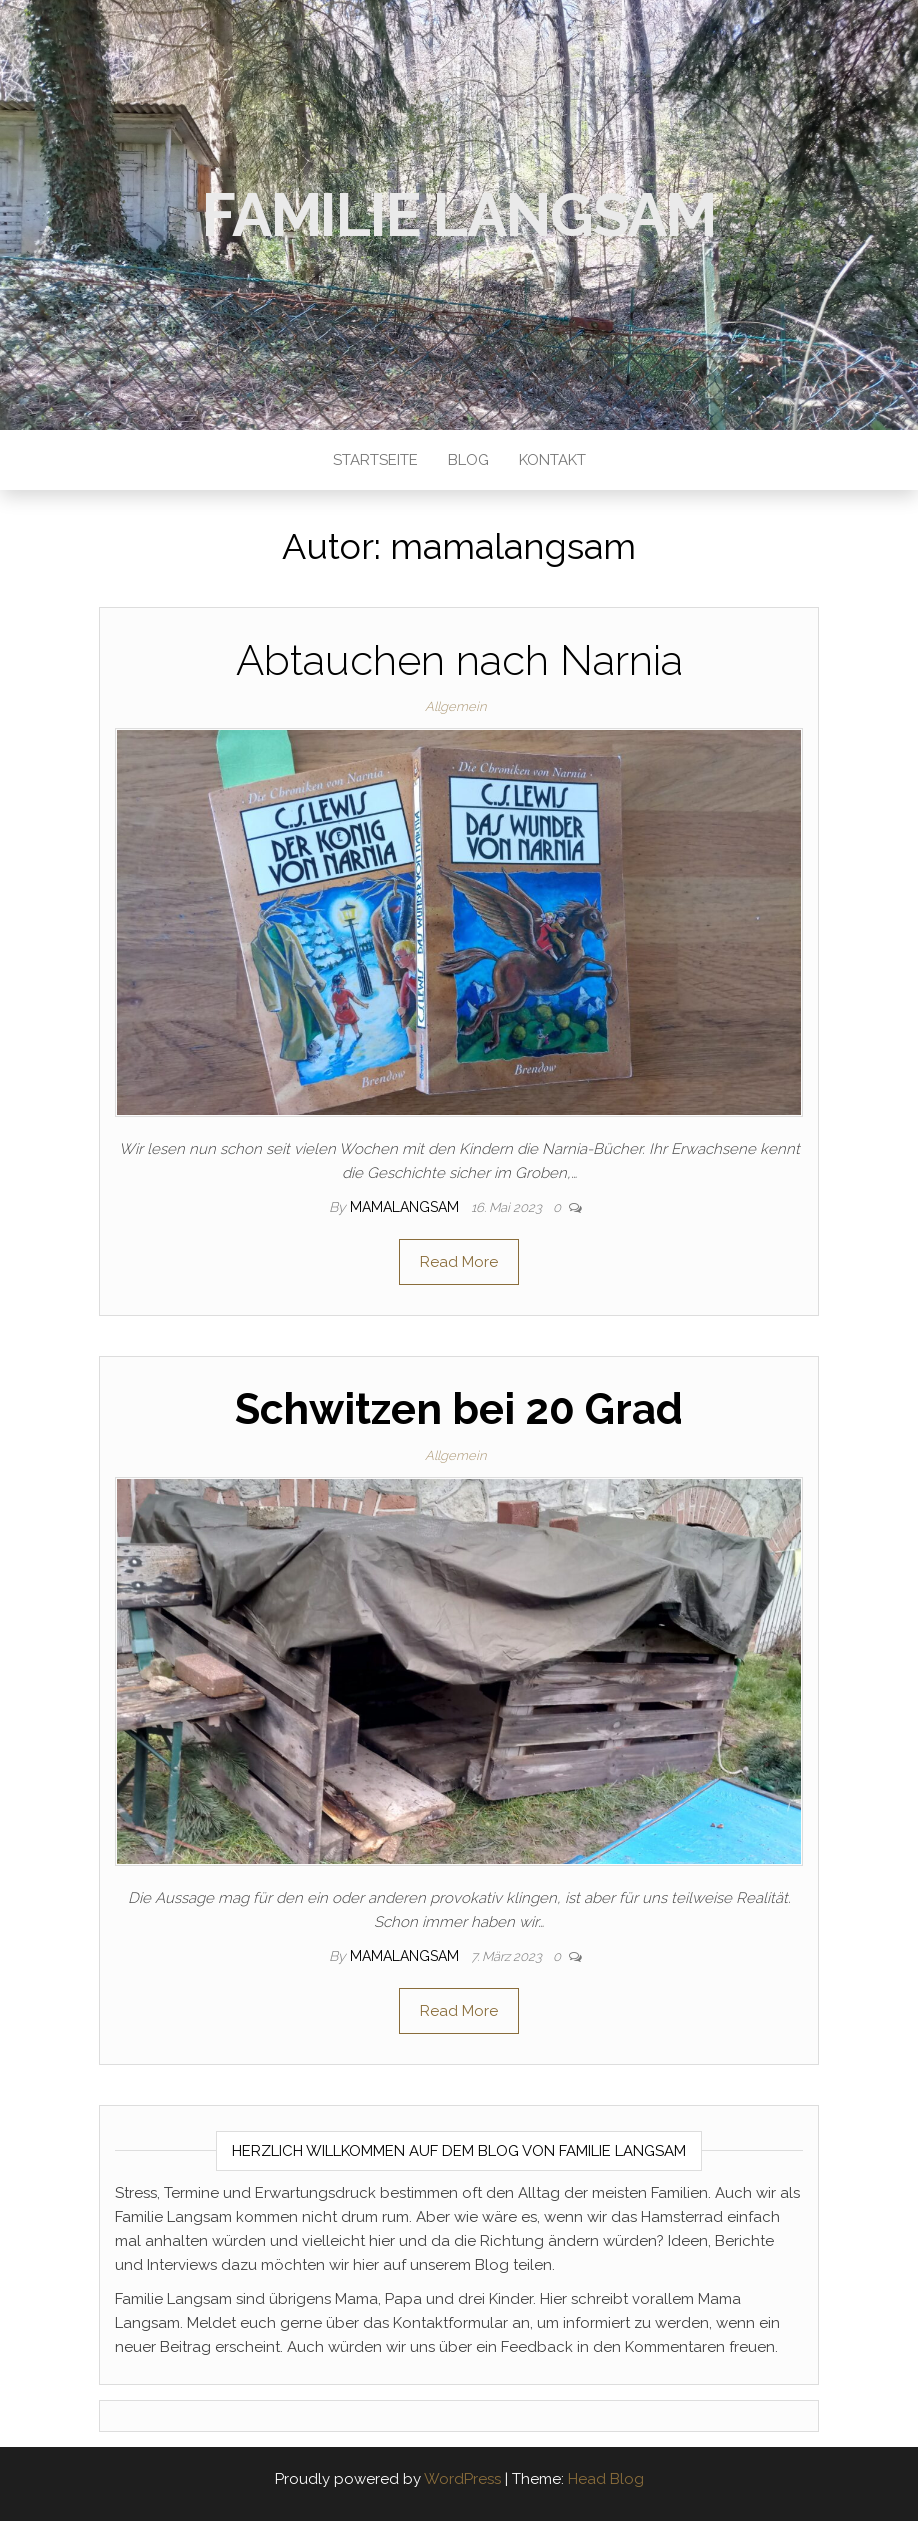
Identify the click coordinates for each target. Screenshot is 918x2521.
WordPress (462, 2479)
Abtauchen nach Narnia (459, 660)
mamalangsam (406, 1207)
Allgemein (455, 706)
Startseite (375, 460)
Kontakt (552, 460)
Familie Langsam (459, 215)
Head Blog (606, 2479)
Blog (468, 460)
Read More (459, 1262)
